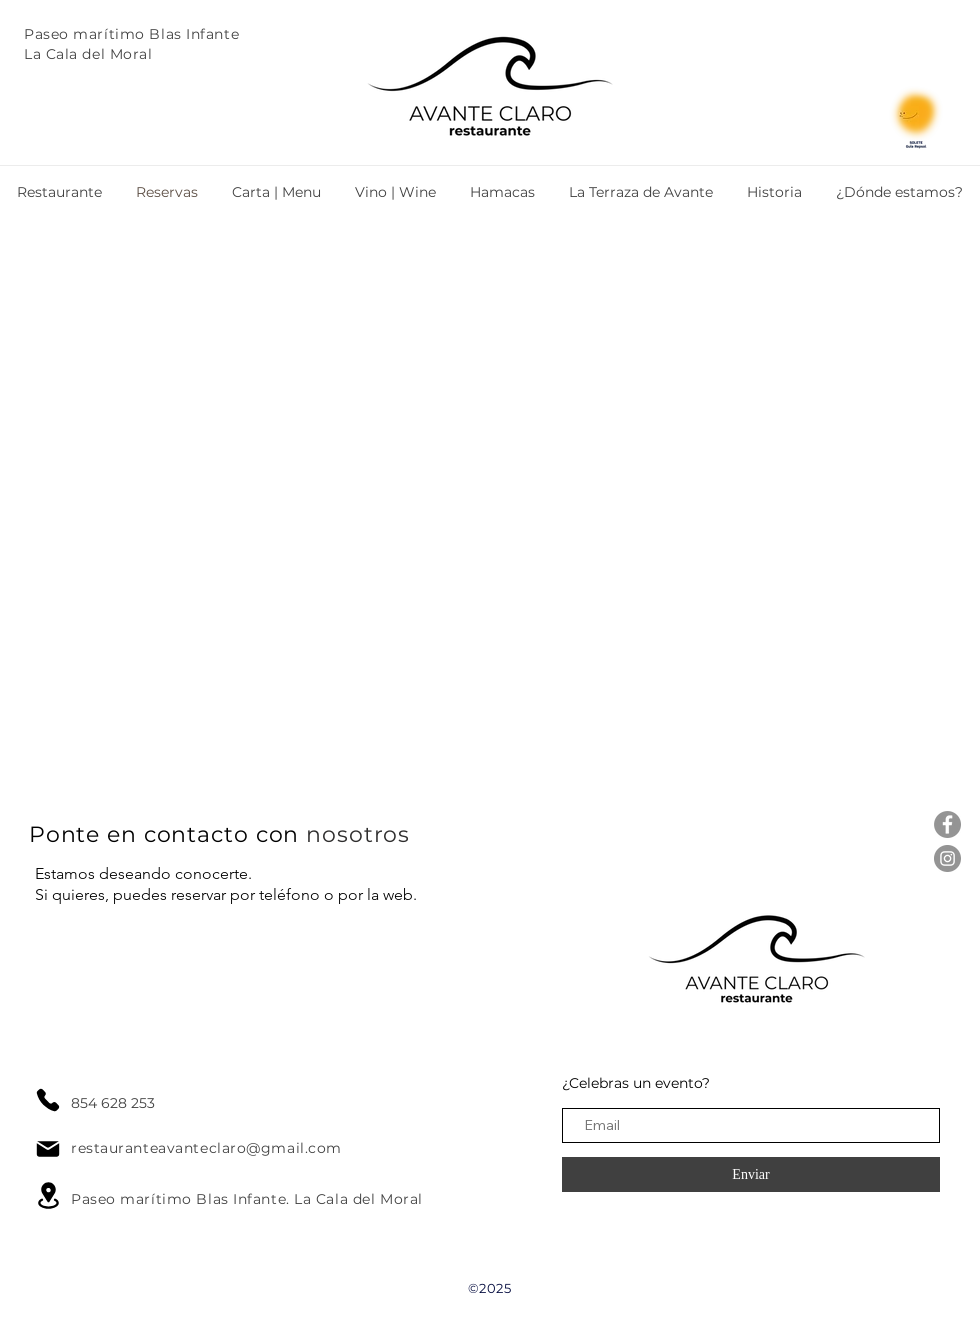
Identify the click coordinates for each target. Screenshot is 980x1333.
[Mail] (48, 1149)
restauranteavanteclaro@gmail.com (206, 1148)
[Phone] (48, 1100)
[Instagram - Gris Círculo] (947, 858)
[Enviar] (751, 1174)
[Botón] (630, 89)
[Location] (48, 1195)
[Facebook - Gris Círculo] (947, 824)
